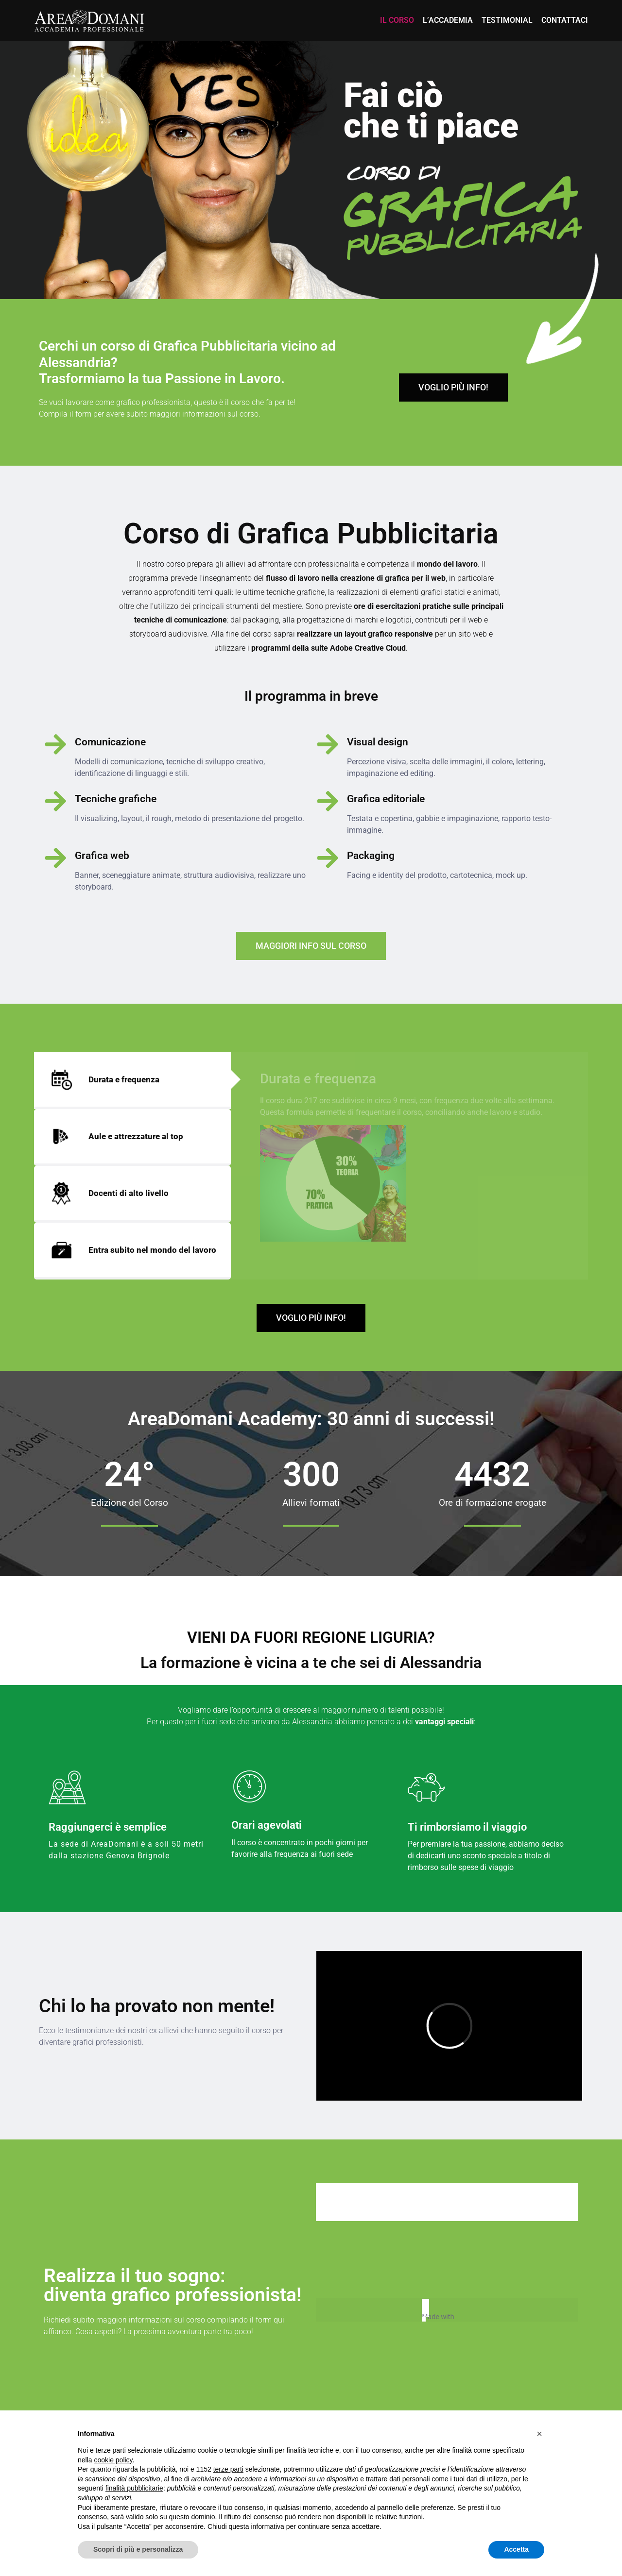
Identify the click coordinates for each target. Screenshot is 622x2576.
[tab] (132, 1080)
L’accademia (448, 20)
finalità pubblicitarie (134, 2488)
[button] (539, 2433)
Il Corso (397, 20)
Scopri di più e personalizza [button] (138, 2549)
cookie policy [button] (113, 2460)
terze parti (228, 2469)
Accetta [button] (516, 2549)
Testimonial (507, 20)
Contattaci (564, 20)
